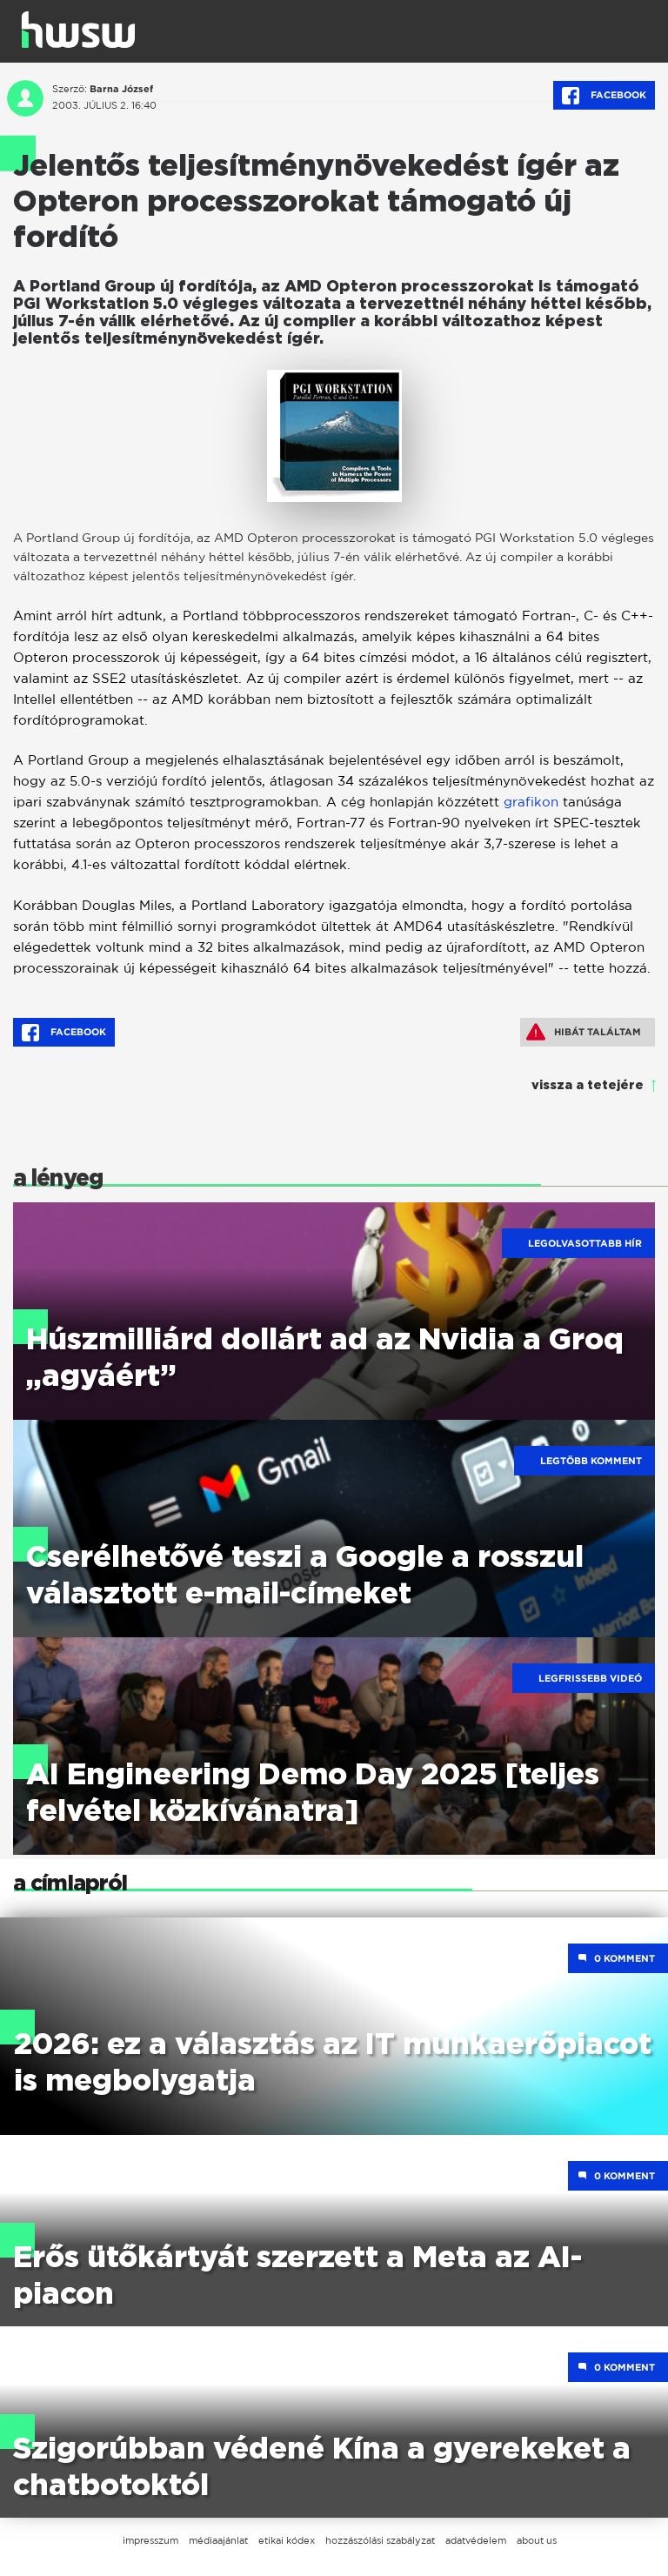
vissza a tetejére (587, 1086)
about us (537, 2540)
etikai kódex (286, 2540)
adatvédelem (475, 2540)
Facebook (604, 95)
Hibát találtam (583, 1031)
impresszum (150, 2540)
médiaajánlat (218, 2540)
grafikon (531, 801)
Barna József (121, 89)
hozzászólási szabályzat (380, 2540)
